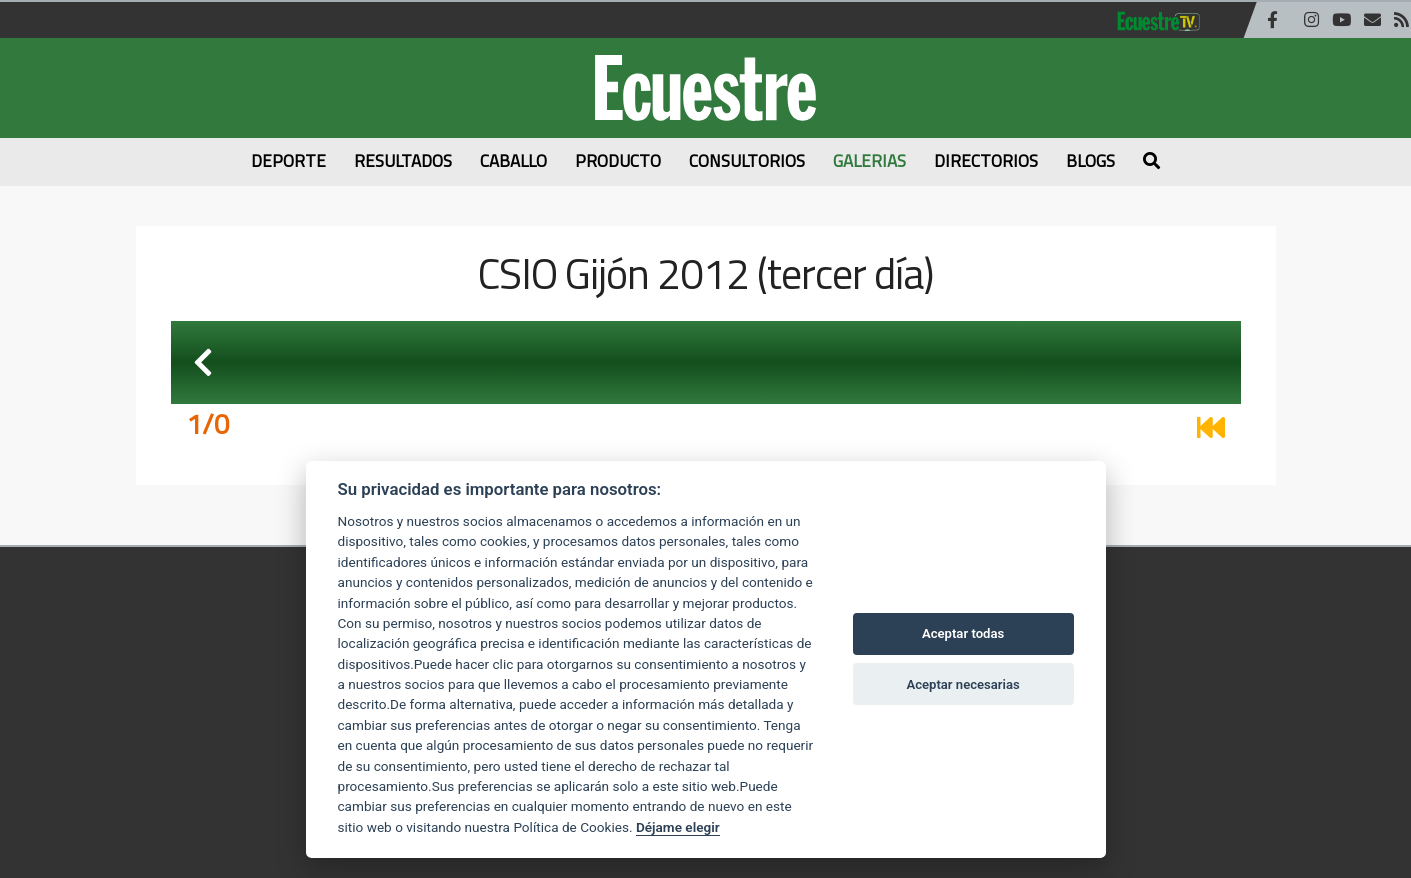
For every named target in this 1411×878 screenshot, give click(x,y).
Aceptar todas (963, 633)
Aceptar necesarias (962, 684)
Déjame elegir (678, 827)
